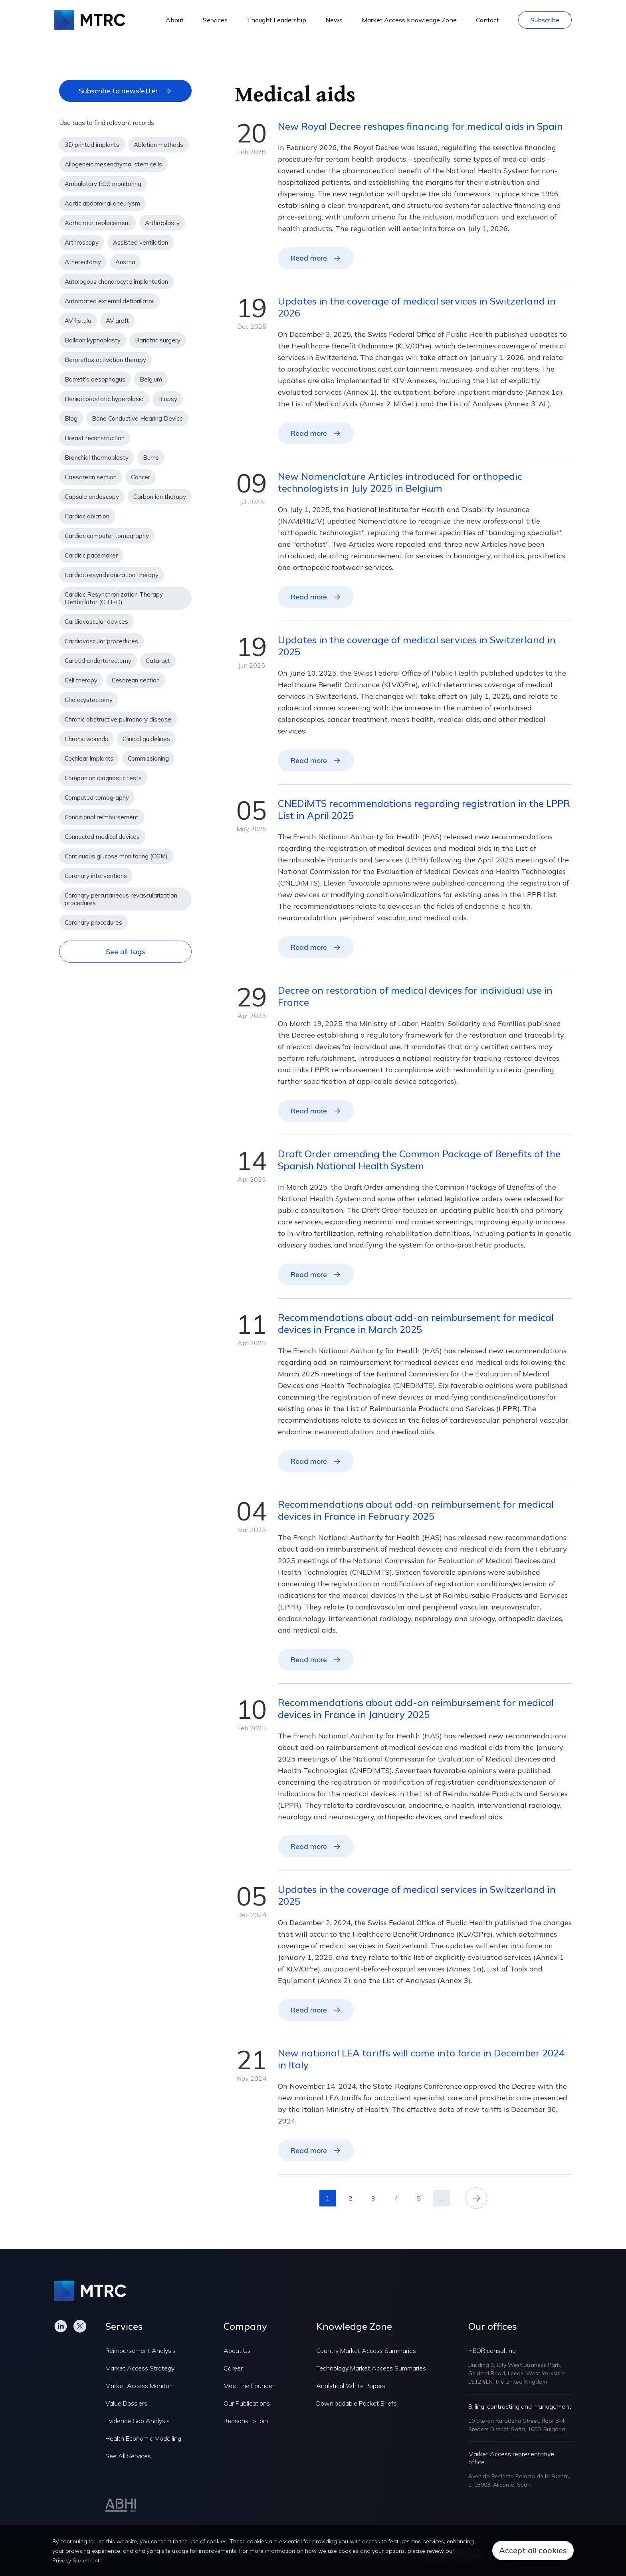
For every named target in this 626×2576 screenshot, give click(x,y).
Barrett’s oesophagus (95, 379)
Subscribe (545, 20)
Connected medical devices (102, 836)
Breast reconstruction (95, 438)
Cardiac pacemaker (91, 555)
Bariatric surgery (157, 340)
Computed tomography (97, 797)
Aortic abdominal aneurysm (102, 203)
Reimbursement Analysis (140, 2351)
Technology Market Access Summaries (371, 2368)
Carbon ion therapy (159, 496)
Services (215, 20)
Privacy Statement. (76, 2560)
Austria (125, 262)
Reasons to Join (246, 2421)
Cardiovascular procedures (101, 641)
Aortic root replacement (98, 223)
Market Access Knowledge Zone (409, 20)
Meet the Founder (249, 2386)
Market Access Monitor (138, 2386)
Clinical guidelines (146, 739)
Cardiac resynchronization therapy (111, 575)
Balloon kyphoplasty (93, 340)
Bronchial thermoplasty (97, 457)
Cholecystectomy (89, 700)
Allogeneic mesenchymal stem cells (113, 164)
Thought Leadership (276, 20)
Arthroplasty (162, 223)
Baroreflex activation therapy (105, 360)
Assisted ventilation (140, 242)
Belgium (151, 379)
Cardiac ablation (87, 516)
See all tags (125, 951)
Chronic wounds (86, 739)
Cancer (140, 477)
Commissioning (148, 758)
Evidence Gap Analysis (137, 2421)
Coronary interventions (96, 876)
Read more (308, 258)
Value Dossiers (126, 2403)
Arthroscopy (82, 242)
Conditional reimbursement (102, 817)
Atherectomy (83, 262)
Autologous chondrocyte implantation (116, 281)
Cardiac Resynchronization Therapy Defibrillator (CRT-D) (114, 598)
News (334, 20)
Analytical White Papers (350, 2386)
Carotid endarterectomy (98, 660)
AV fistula (78, 320)
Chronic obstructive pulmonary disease (118, 719)
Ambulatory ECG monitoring (103, 184)
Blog (71, 418)
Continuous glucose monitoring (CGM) (116, 856)
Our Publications (247, 2403)
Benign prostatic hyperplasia (104, 399)
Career (233, 2368)
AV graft (117, 320)
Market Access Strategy (139, 2368)
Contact (487, 20)
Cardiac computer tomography (107, 536)
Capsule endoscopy (92, 496)
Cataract (158, 660)
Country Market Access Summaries (366, 2351)
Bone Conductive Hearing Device (137, 418)
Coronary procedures (93, 922)
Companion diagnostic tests (103, 778)
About (175, 20)
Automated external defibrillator (109, 301)
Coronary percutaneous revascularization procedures (121, 899)
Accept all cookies (533, 2550)
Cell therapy (81, 680)
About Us (237, 2351)
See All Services (128, 2456)
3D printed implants (92, 144)
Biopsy (167, 399)
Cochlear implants (89, 758)
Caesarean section (91, 477)
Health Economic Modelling (143, 2438)
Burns (151, 457)
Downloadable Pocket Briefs (356, 2403)
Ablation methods (158, 144)
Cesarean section (136, 680)
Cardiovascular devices (96, 621)
